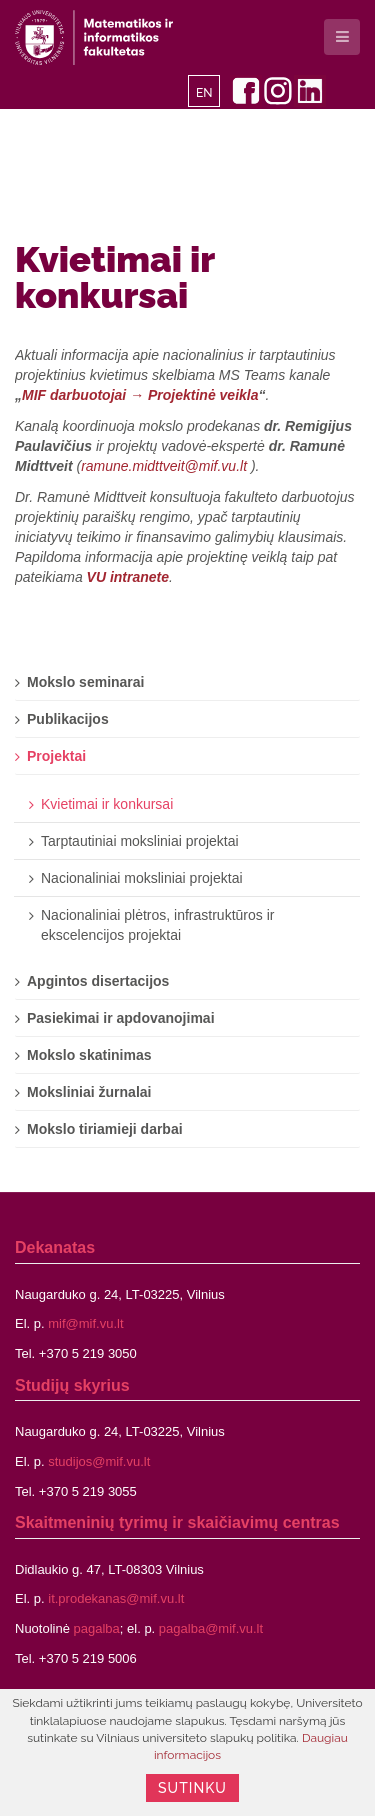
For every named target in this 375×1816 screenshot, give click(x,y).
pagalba (97, 1628)
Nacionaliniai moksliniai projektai (142, 878)
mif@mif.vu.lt (85, 1323)
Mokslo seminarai (86, 682)
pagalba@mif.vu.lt (211, 1628)
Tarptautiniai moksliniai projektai (140, 841)
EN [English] (204, 93)
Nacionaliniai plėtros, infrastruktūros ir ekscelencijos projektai (157, 925)
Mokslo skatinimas (89, 1055)
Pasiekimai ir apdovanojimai (121, 1018)
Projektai (56, 756)
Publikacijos (68, 719)
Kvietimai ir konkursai (115, 277)
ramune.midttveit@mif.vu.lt (164, 466)
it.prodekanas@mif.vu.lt (116, 1598)
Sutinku (192, 1788)
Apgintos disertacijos (98, 981)
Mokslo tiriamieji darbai (105, 1129)
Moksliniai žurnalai (89, 1092)
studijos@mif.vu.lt (99, 1461)
